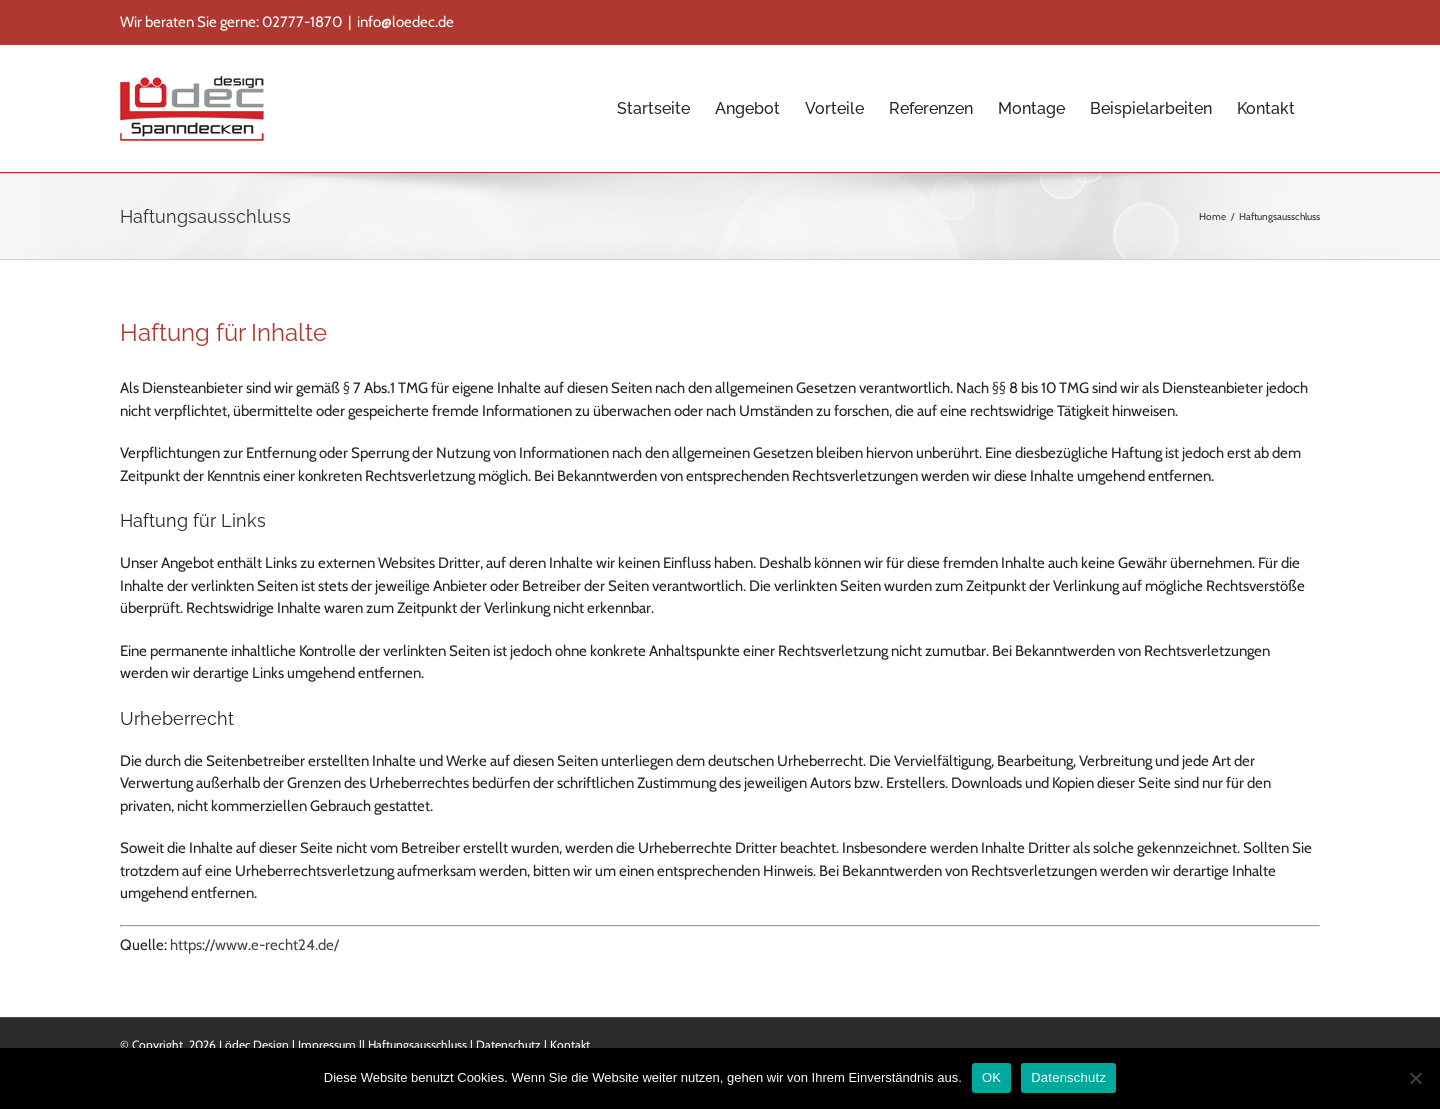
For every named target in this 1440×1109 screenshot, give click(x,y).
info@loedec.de (405, 22)
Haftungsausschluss (417, 1044)
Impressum (327, 1044)
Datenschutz (508, 1044)
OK (991, 1077)
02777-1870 (302, 22)
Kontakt (570, 1044)
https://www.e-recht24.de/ (254, 945)
